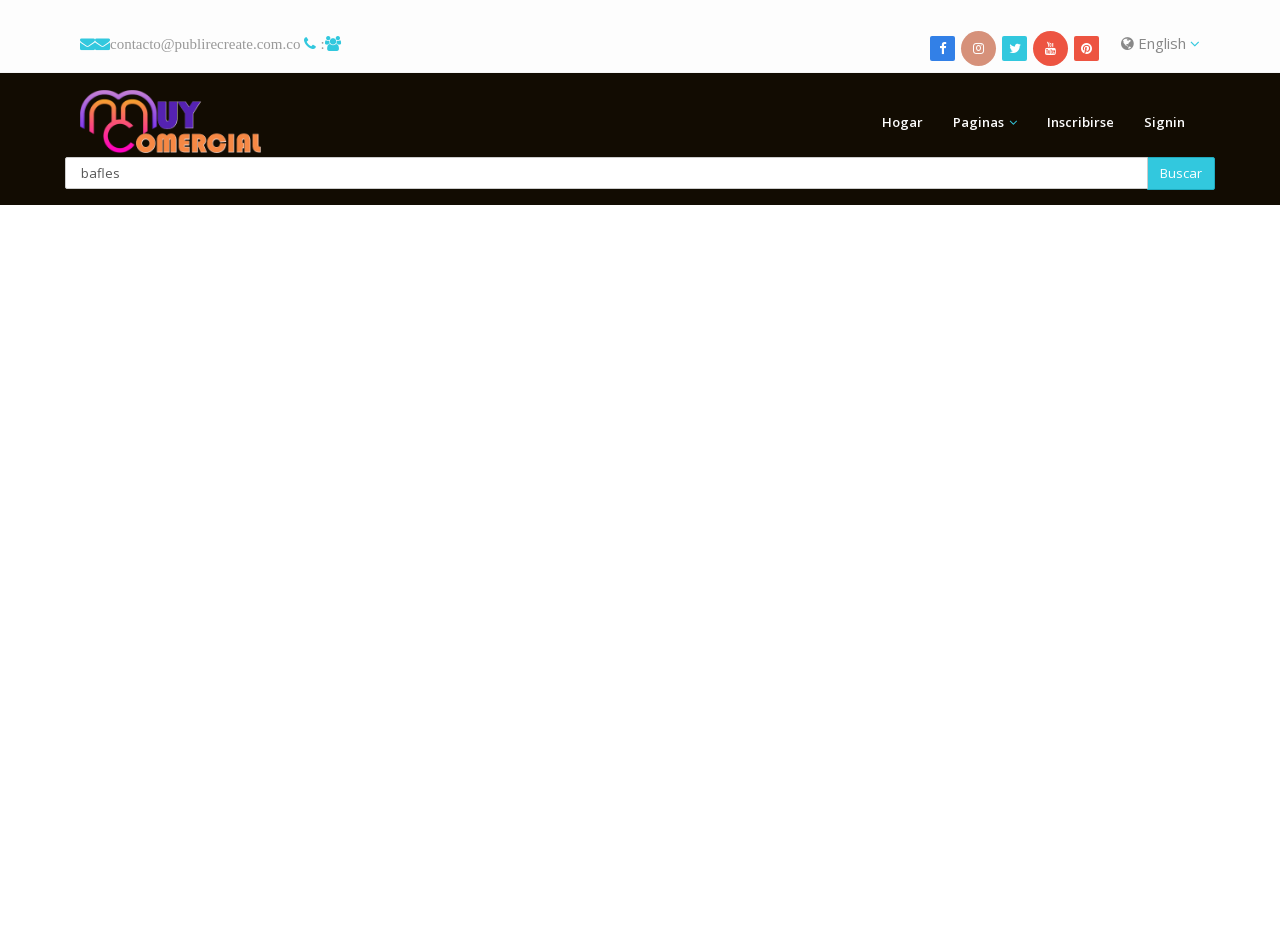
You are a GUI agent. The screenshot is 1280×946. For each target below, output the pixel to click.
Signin (1164, 122)
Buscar (1181, 173)
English (1160, 43)
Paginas (978, 122)
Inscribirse (1080, 122)
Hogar (902, 122)
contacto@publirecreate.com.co (205, 43)
